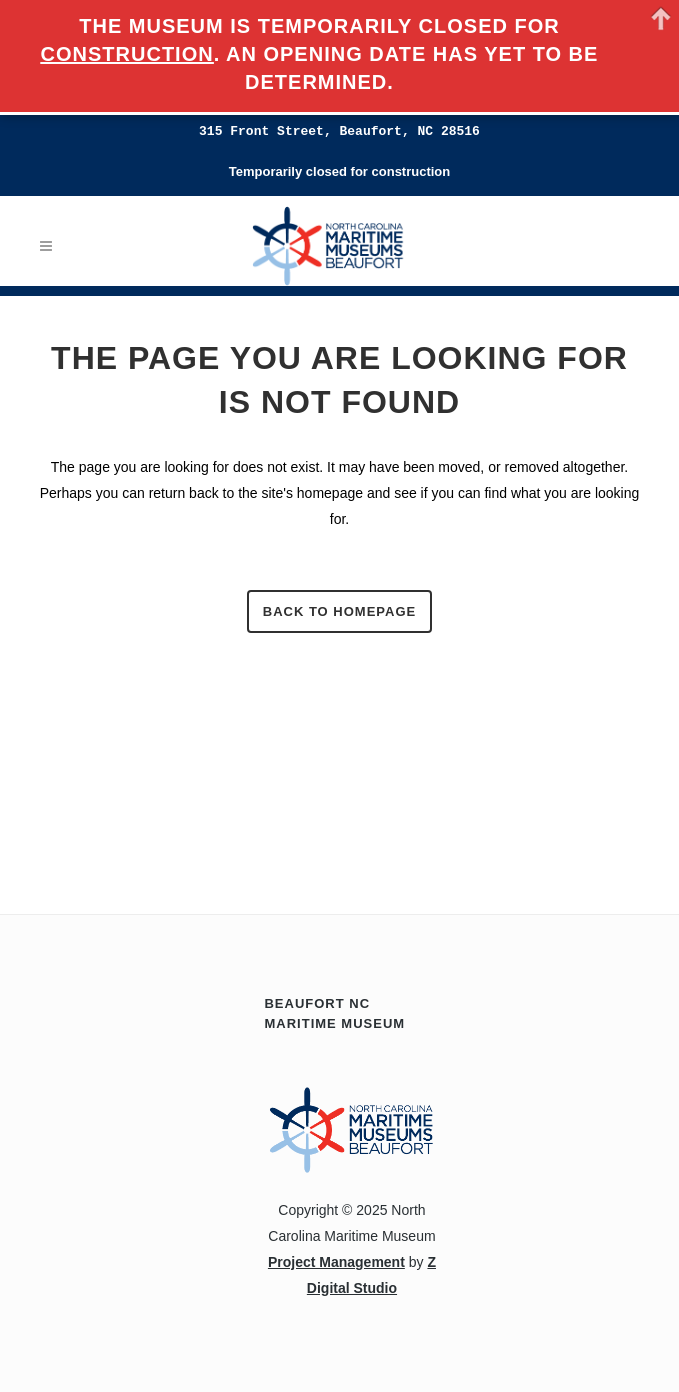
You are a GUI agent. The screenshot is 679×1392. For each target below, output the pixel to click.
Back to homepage (339, 611)
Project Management (336, 1262)
